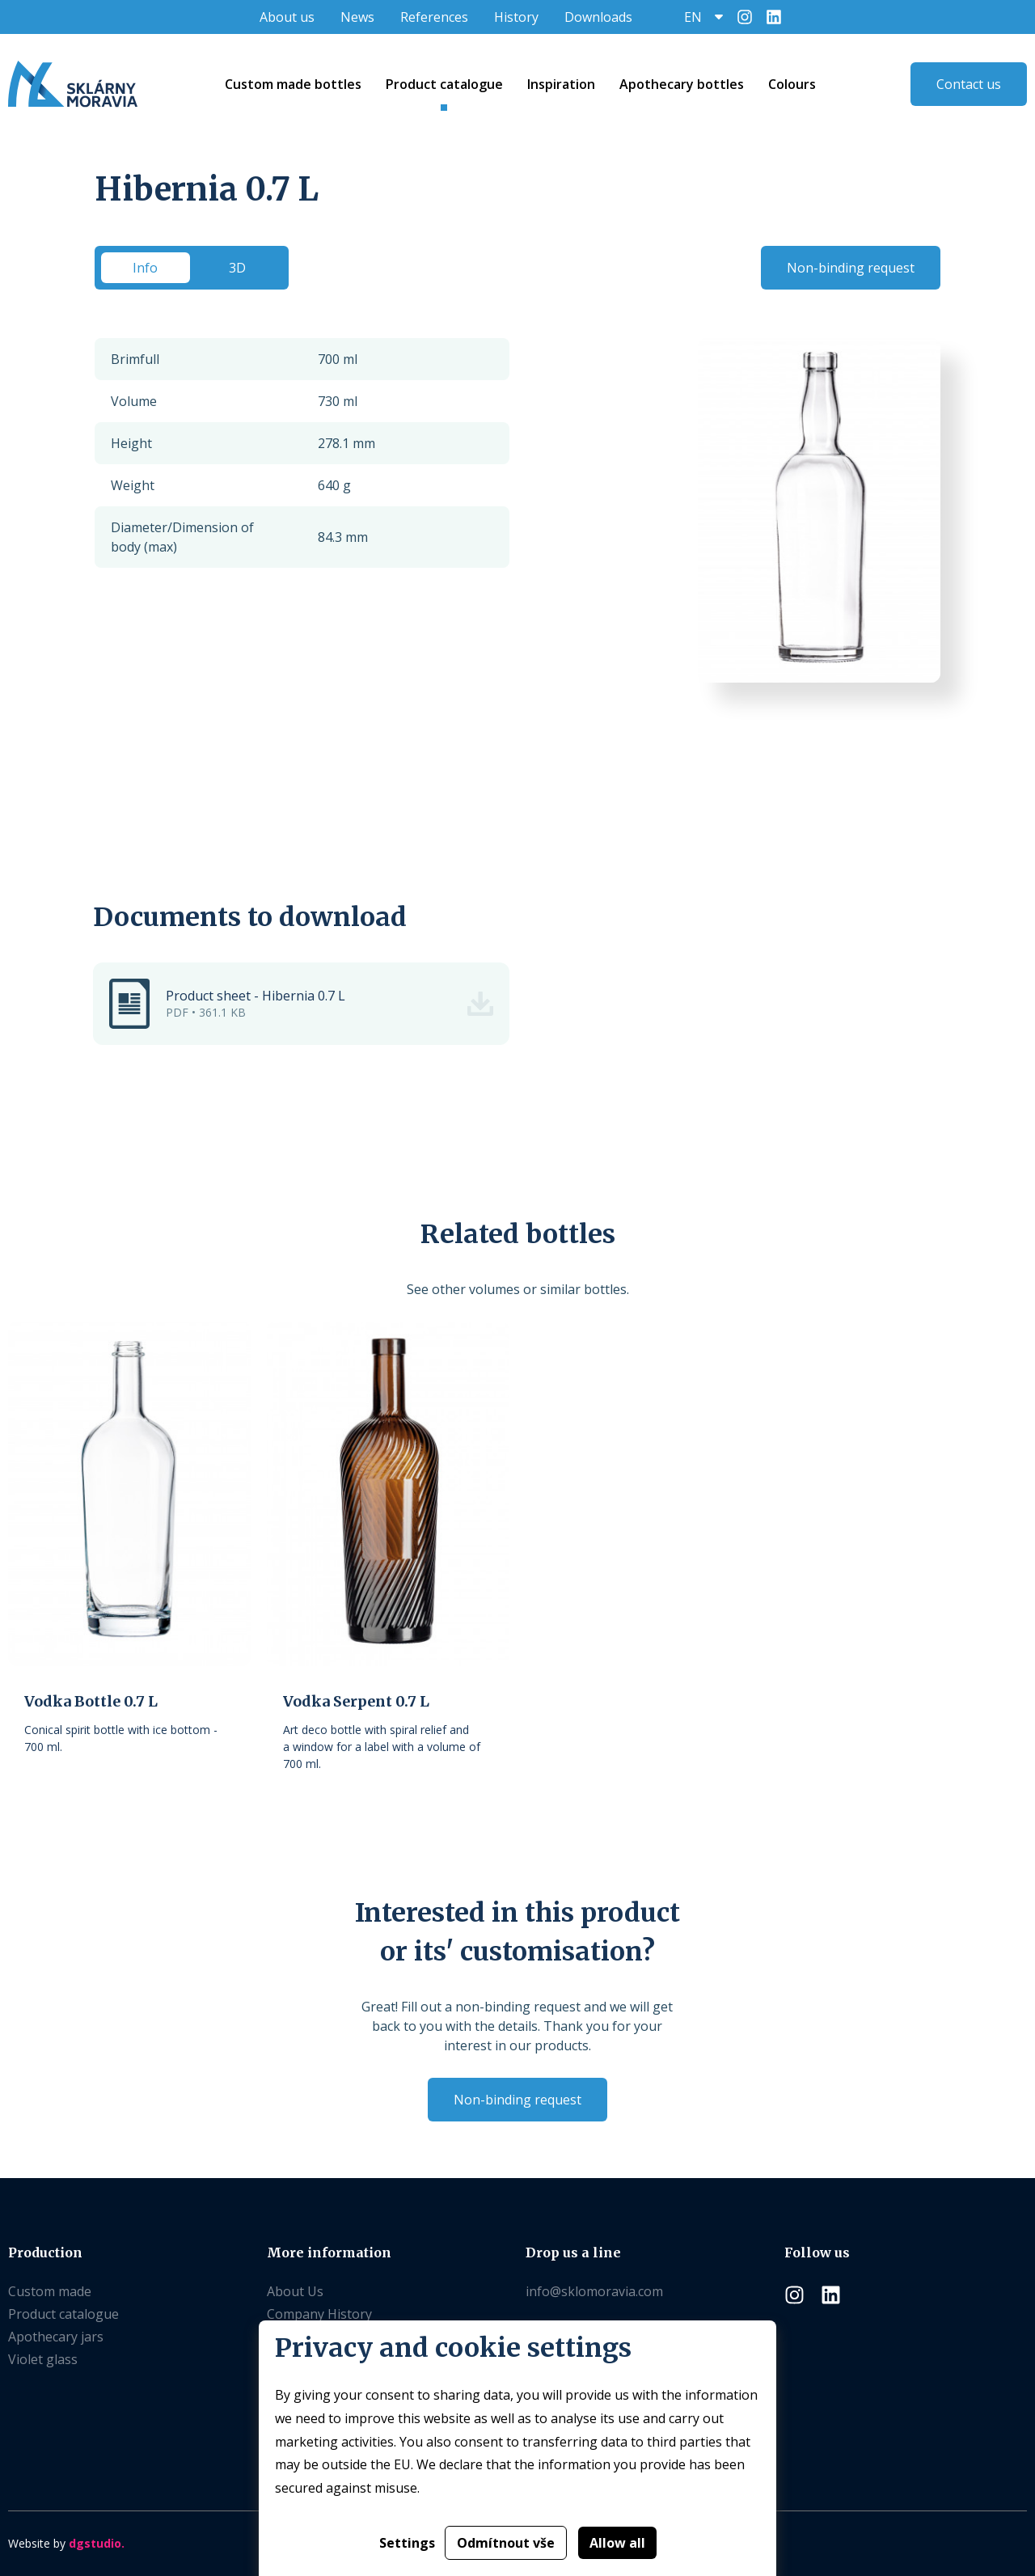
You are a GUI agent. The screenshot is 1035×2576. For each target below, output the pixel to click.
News (357, 17)
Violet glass (43, 2359)
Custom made (49, 2291)
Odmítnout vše (506, 2543)
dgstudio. (97, 2543)
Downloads (598, 17)
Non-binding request (851, 268)
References (434, 17)
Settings (407, 2543)
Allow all (617, 2543)
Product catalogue (63, 2314)
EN (693, 17)
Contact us (968, 84)
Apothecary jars (56, 2336)
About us (287, 17)
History (516, 17)
